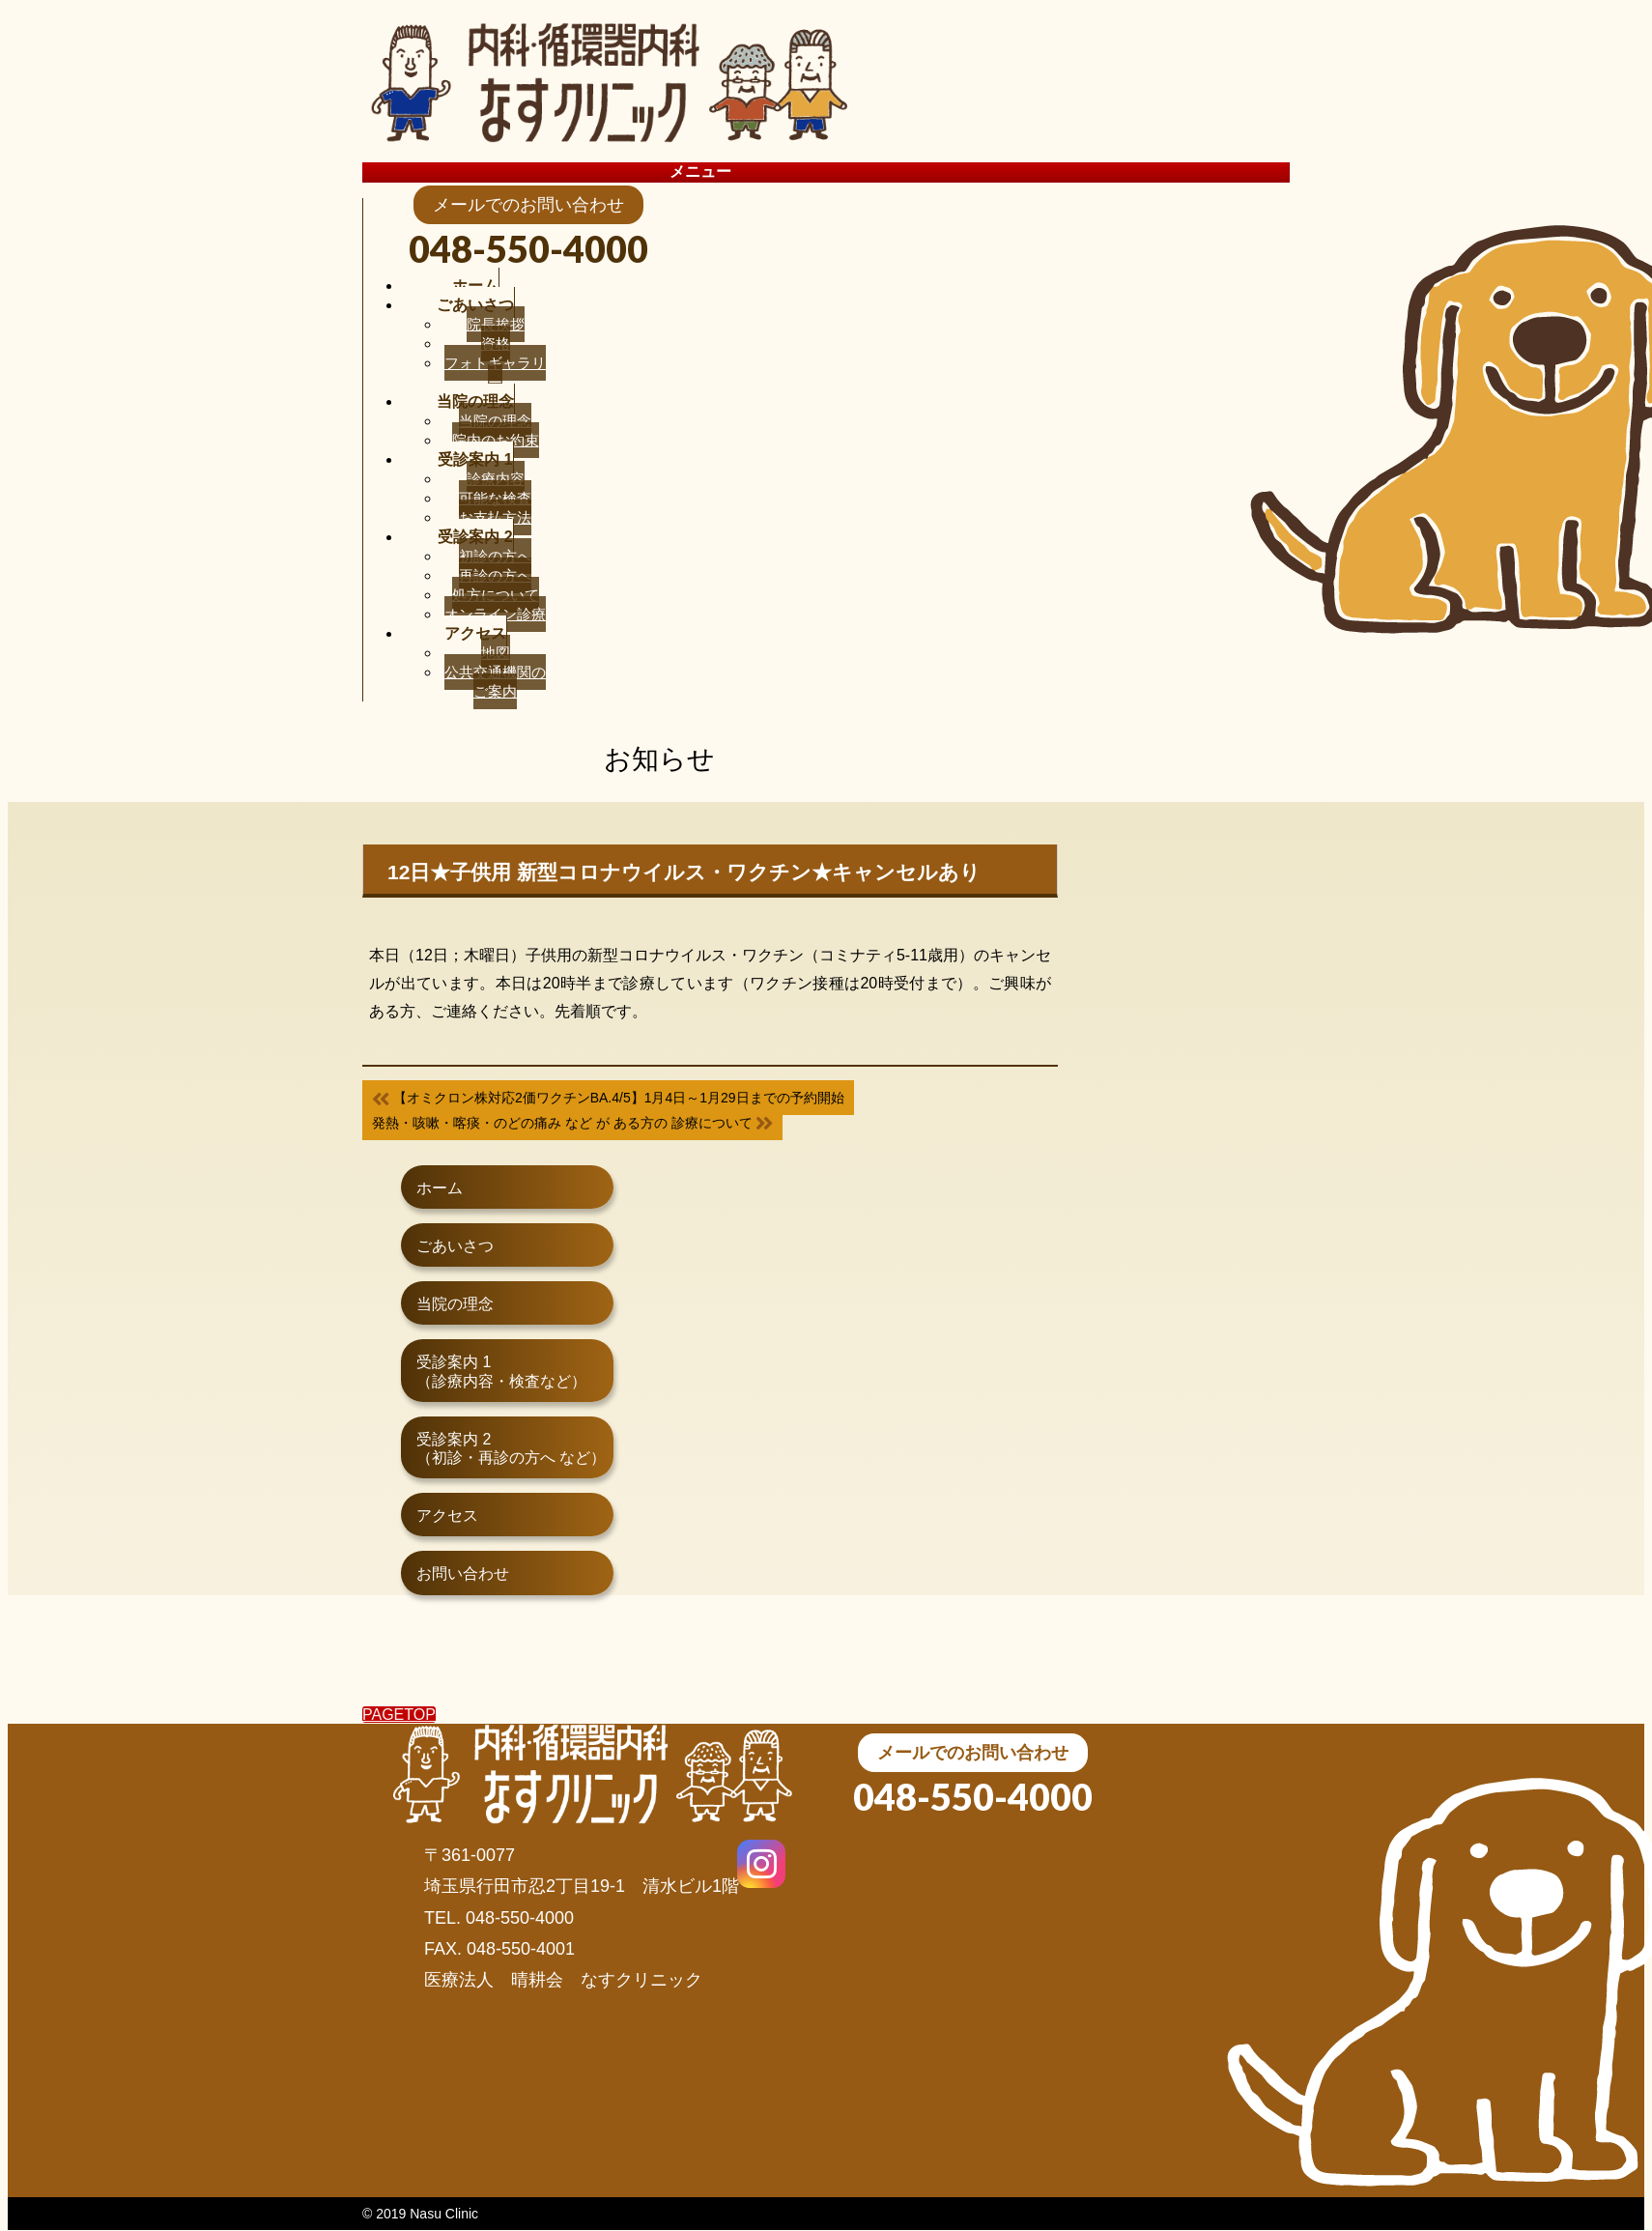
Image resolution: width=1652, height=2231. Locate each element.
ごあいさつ (455, 1246)
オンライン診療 (495, 614)
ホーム (439, 1188)
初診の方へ (495, 556)
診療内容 (496, 479)
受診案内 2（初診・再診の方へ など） (511, 1448)
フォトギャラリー (495, 372)
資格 (495, 343)
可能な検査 (495, 498)
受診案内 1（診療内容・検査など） (501, 1371)
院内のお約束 (495, 440)
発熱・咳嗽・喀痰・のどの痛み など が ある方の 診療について (572, 1122)
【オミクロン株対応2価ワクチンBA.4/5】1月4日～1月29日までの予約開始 (608, 1097)
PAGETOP (399, 1714)
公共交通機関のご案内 (495, 682)
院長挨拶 (496, 324)
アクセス (447, 1515)
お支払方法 (495, 517)
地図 (495, 652)
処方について (495, 594)
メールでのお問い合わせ (972, 1752)
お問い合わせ (462, 1573)
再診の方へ (495, 575)
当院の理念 (495, 421)
